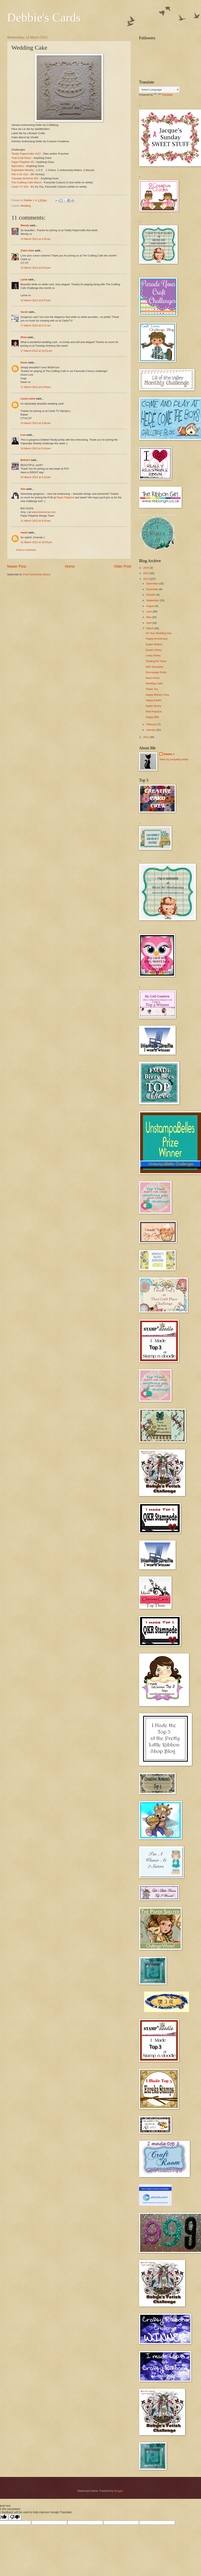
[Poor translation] (14, 2517)
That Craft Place (21, 157)
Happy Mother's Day (157, 694)
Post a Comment (26, 549)
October (151, 594)
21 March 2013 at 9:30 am (36, 520)
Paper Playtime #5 (22, 161)
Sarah (24, 311)
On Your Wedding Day (158, 633)
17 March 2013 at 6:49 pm (36, 387)
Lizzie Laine (28, 398)
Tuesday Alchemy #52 (24, 178)
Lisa (23, 434)
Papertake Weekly (22, 170)
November (152, 589)
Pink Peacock (153, 711)
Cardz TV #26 (19, 186)
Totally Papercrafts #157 (26, 153)
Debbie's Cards (44, 17)
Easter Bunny (153, 705)
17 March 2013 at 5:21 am (36, 325)
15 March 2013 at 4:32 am (36, 238)
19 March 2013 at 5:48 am (36, 423)
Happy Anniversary (157, 638)
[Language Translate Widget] (159, 90)
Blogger (118, 2490)
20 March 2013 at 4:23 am (36, 477)
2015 (146, 567)
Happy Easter (153, 700)
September (153, 600)
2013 (146, 578)
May (149, 617)
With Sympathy (154, 666)
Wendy (25, 225)
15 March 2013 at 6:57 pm (36, 300)
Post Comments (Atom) (36, 574)
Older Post (122, 566)
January (151, 729)
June (149, 611)
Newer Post (16, 566)
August (150, 606)
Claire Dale (27, 250)
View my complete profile (173, 759)
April (149, 622)
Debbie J (168, 754)
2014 (146, 573)
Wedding (26, 205)
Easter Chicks (154, 649)
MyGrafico (17, 166)
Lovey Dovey (153, 655)
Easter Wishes (154, 644)
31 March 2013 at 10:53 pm (36, 542)
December (152, 583)
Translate (163, 94)
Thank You (152, 689)
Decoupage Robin (156, 672)
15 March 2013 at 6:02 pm (36, 267)
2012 (146, 737)
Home (70, 566)
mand (24, 532)
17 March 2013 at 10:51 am (36, 350)
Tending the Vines (156, 661)
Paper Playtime (65, 497)
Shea (24, 337)
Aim (23, 488)
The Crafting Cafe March (26, 182)
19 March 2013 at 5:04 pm (36, 448)
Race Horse (152, 677)
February (151, 724)
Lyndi (24, 279)
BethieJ (25, 459)
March (150, 628)
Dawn (24, 362)
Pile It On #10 (19, 174)
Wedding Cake (154, 683)
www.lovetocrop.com (44, 512)
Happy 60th (152, 717)
